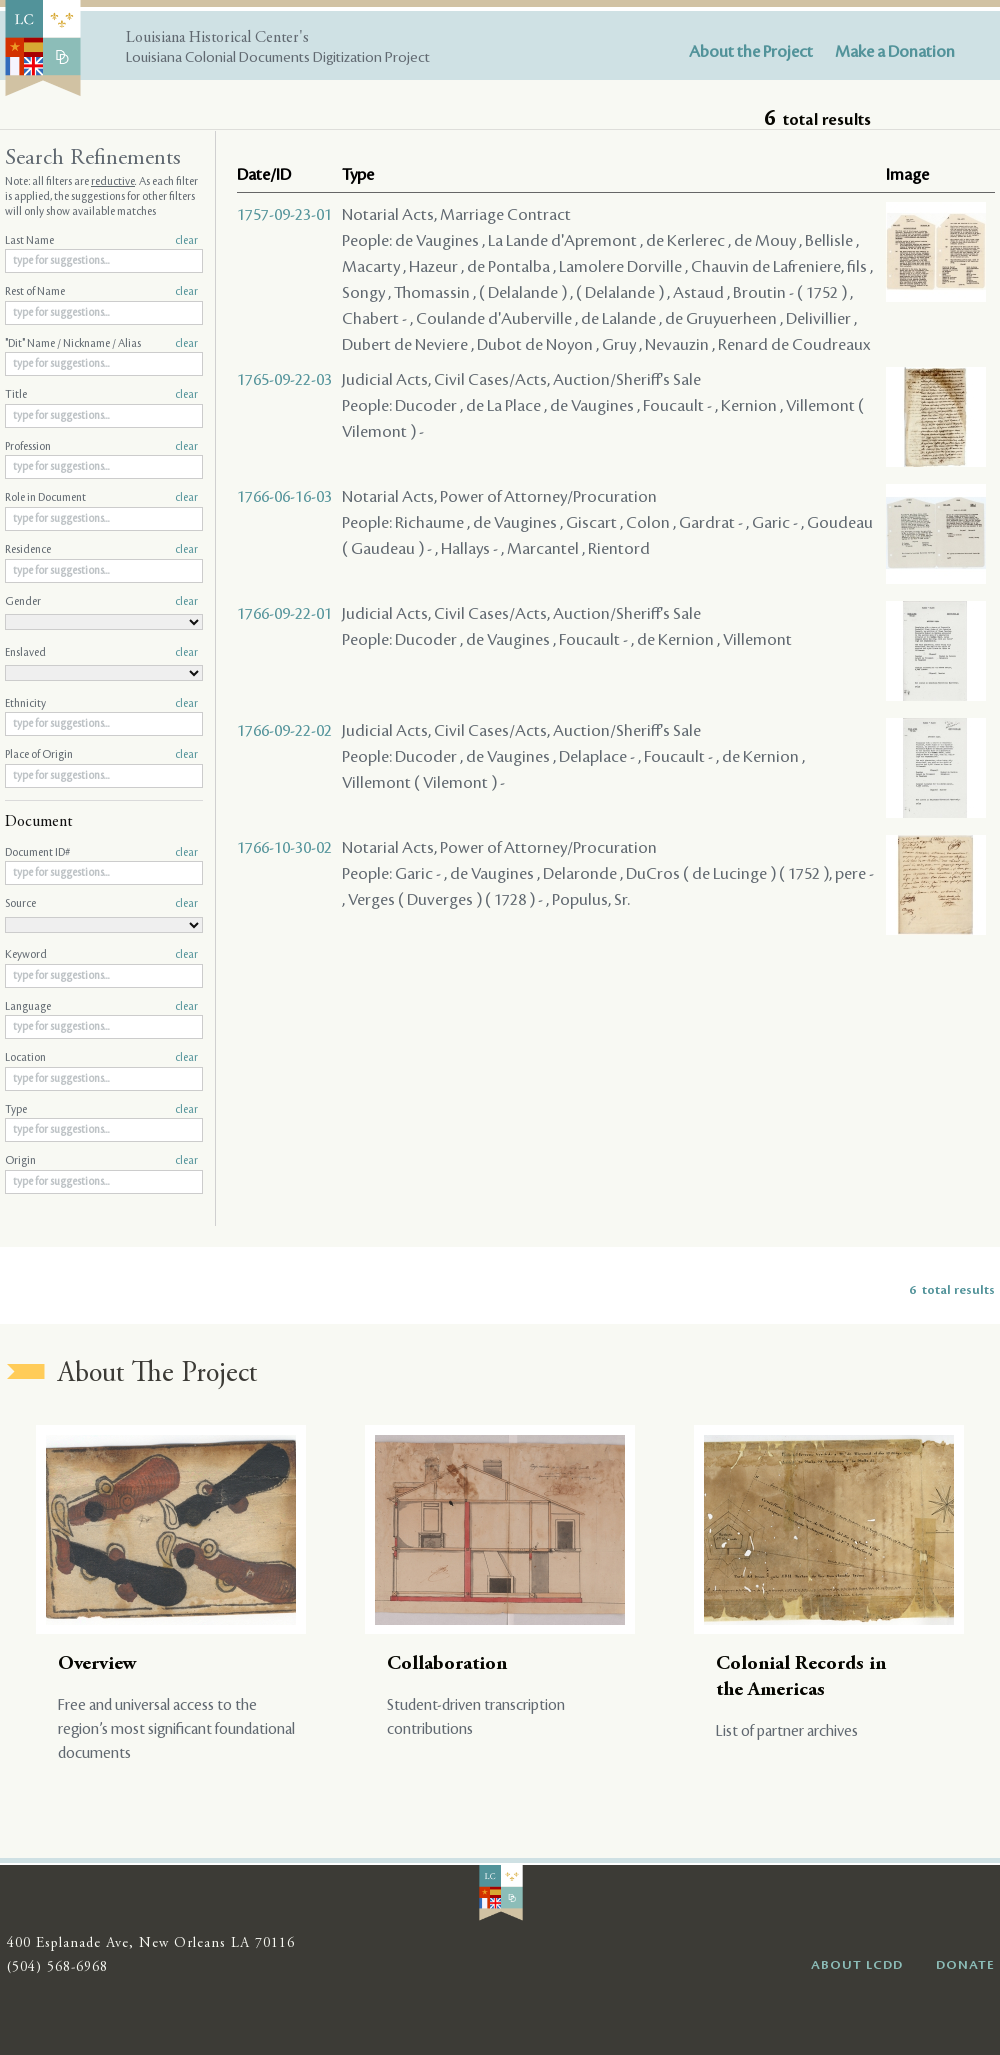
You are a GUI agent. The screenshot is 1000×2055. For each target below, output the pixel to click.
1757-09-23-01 (284, 215)
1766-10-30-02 (284, 848)
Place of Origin (101, 755)
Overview (97, 1664)
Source (101, 904)
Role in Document (101, 498)
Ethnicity (101, 704)
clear (186, 241)
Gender (101, 602)
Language (101, 1007)
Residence (101, 550)
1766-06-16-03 (284, 497)
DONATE (965, 1965)
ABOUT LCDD (857, 1965)
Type (101, 1110)
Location (101, 1058)
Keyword (101, 955)
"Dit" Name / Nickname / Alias (101, 344)
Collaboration (447, 1664)
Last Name (101, 241)
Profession (101, 447)
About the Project (751, 52)
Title (101, 395)
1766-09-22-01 (284, 614)
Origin (101, 1161)
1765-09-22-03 (284, 380)
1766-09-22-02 (284, 731)
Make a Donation (895, 52)
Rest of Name (101, 292)
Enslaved (101, 653)
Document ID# (101, 853)
